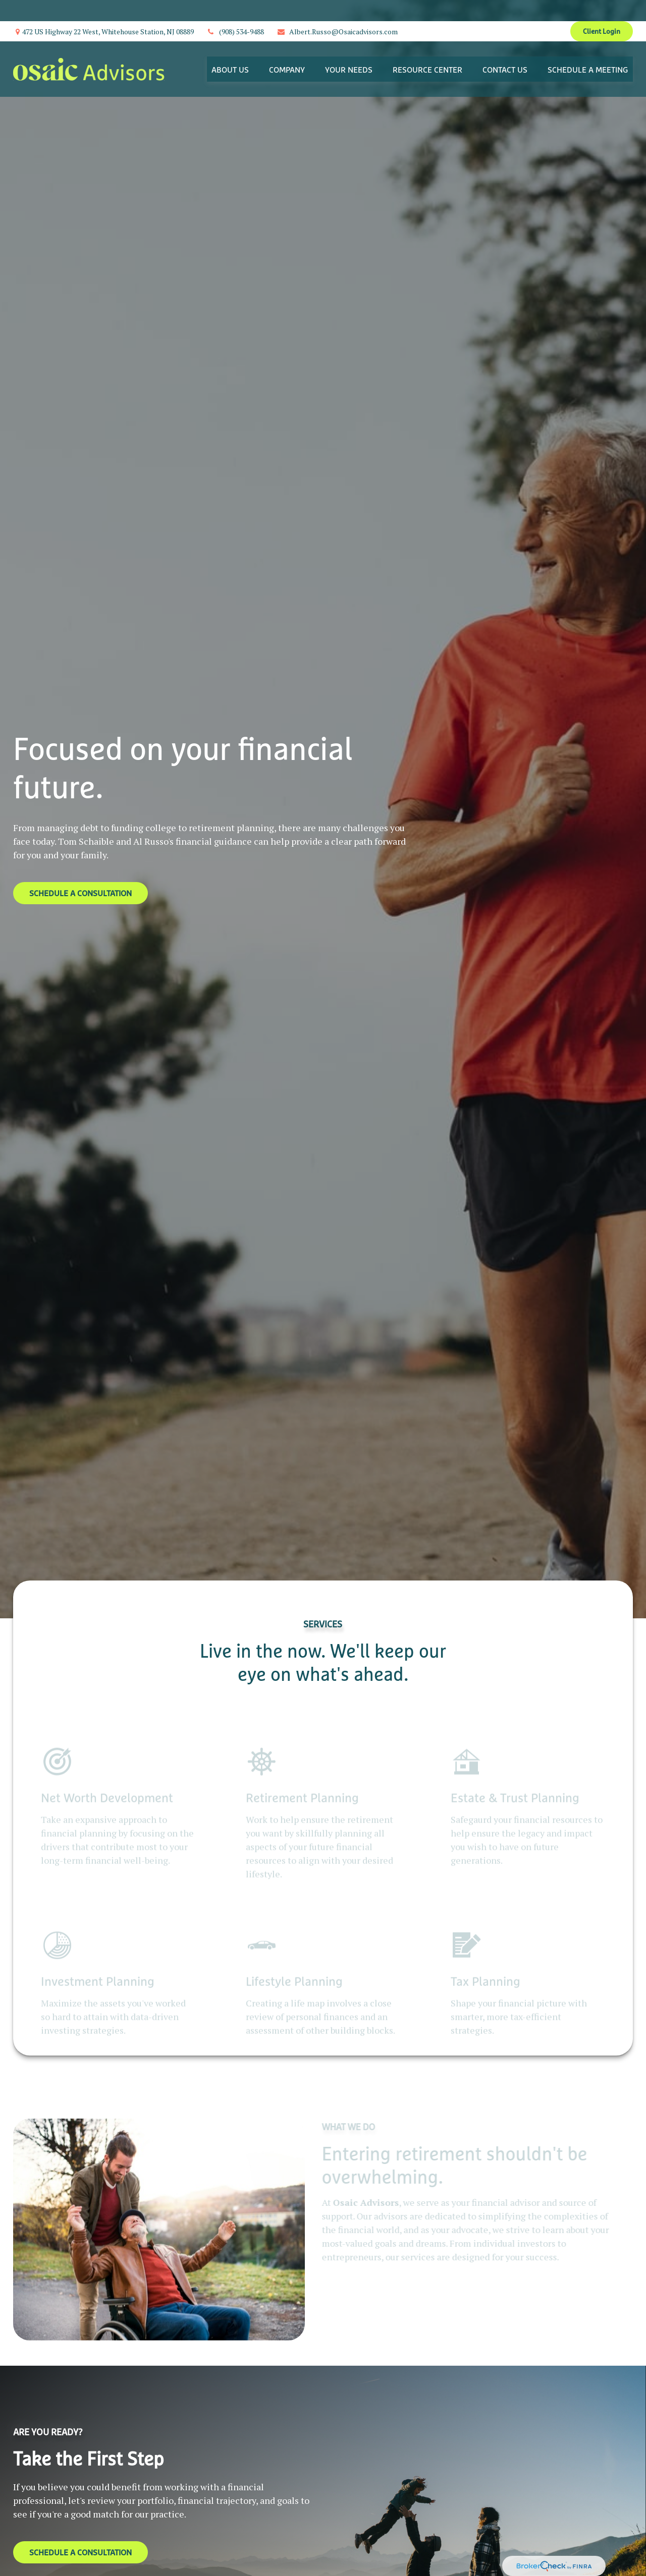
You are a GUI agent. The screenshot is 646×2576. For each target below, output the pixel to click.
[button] (230, 48)
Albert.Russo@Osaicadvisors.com (337, 10)
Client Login (601, 10)
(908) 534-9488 (235, 10)
